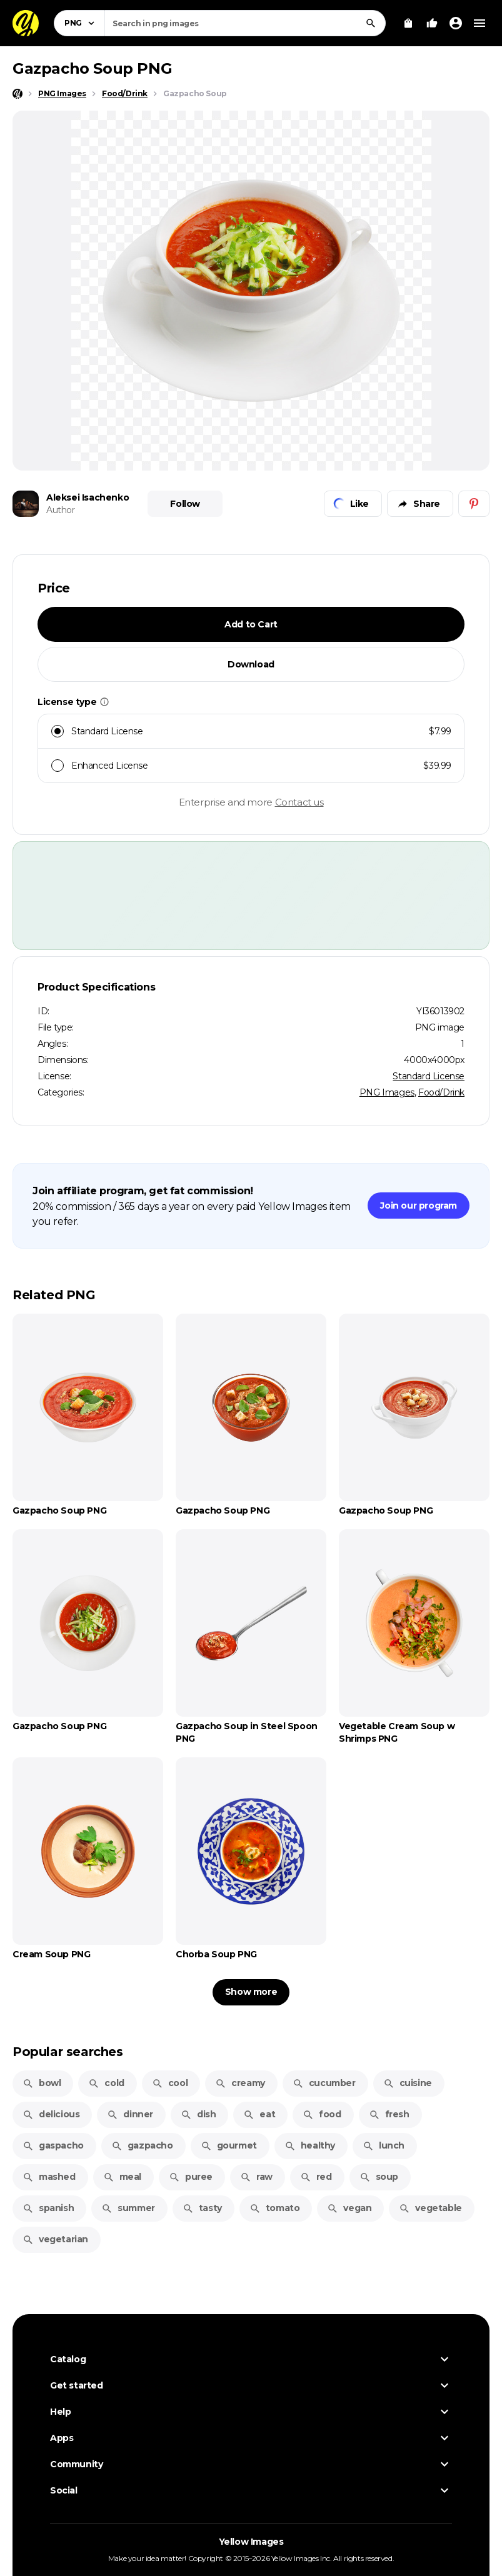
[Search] (370, 23)
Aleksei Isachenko (87, 497)
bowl (42, 2083)
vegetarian (55, 2239)
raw (256, 2176)
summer (128, 2208)
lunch (383, 2145)
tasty (202, 2208)
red (316, 2176)
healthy (309, 2145)
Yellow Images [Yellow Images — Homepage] (251, 2541)
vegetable (430, 2208)
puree (191, 2176)
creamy (240, 2083)
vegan (349, 2208)
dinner (130, 2114)
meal (122, 2176)
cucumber (324, 2083)
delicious (51, 2114)
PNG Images (386, 1092)
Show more (251, 1991)
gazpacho (142, 2145)
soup (378, 2176)
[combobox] (245, 23)
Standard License (428, 1076)
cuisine (407, 2083)
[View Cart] (408, 23)
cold (106, 2083)
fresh (389, 2114)
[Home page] (18, 94)
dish (198, 2114)
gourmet (229, 2145)
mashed (49, 2176)
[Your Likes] (432, 23)
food (322, 2114)
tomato (274, 2208)
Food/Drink (441, 1092)
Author (60, 510)
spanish (48, 2208)
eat (259, 2114)
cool (170, 2083)
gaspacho (53, 2145)
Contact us (299, 802)
